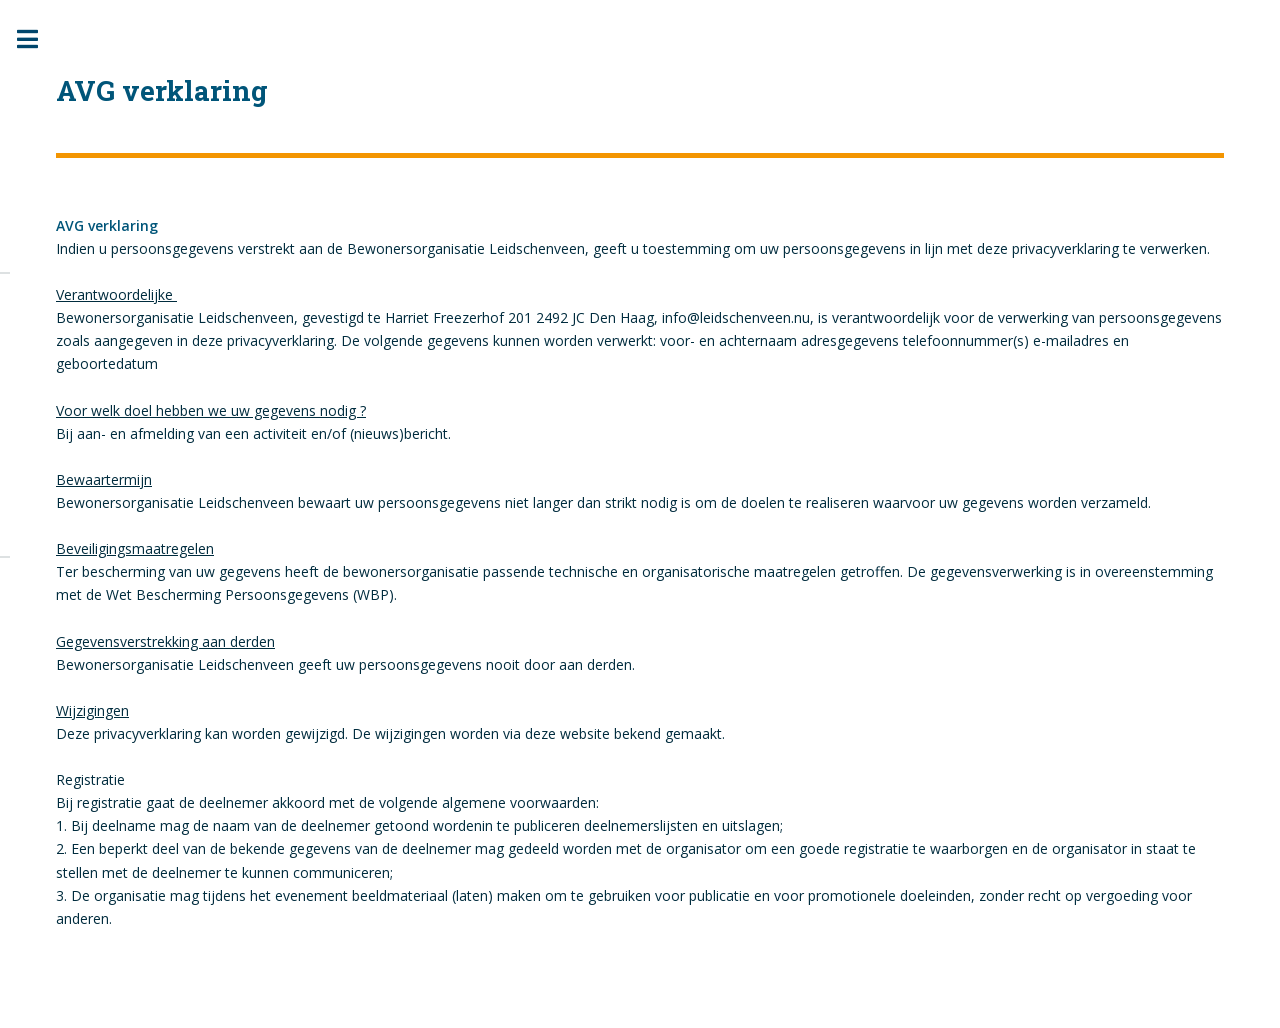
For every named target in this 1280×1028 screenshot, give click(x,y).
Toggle (38, 39)
